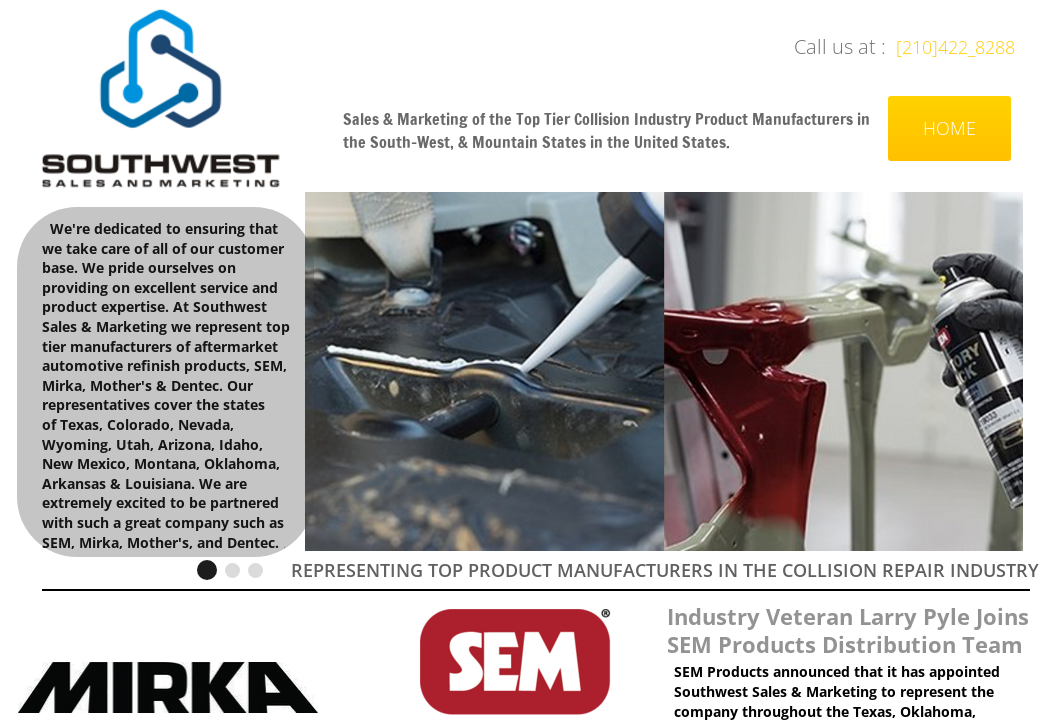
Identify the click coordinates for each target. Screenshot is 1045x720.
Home (949, 128)
